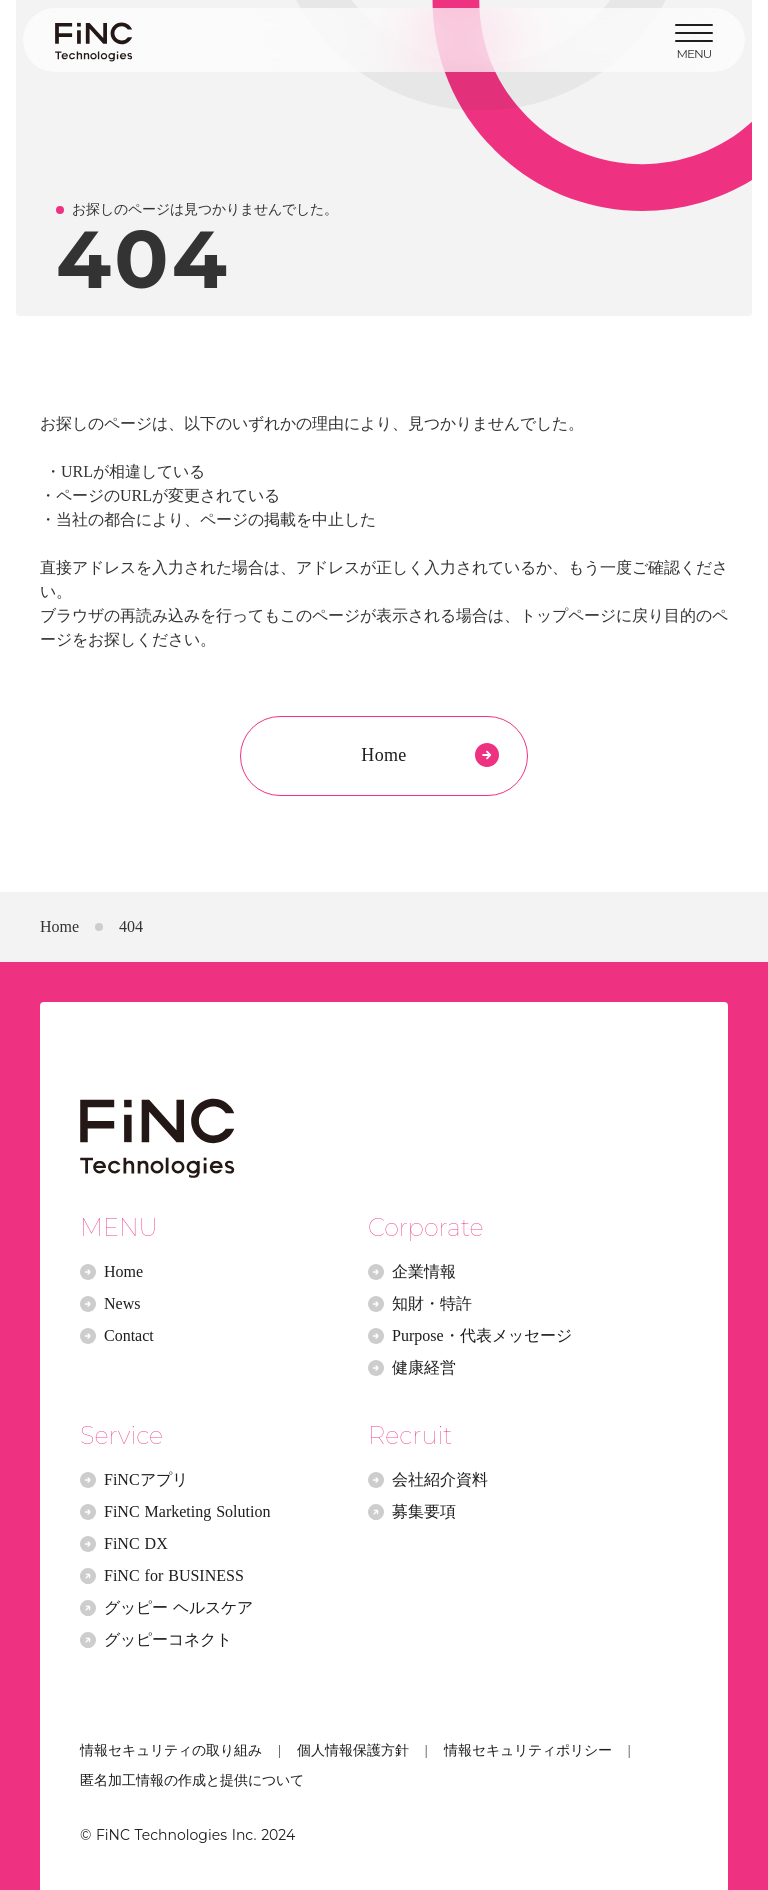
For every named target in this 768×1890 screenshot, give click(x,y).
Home (59, 926)
